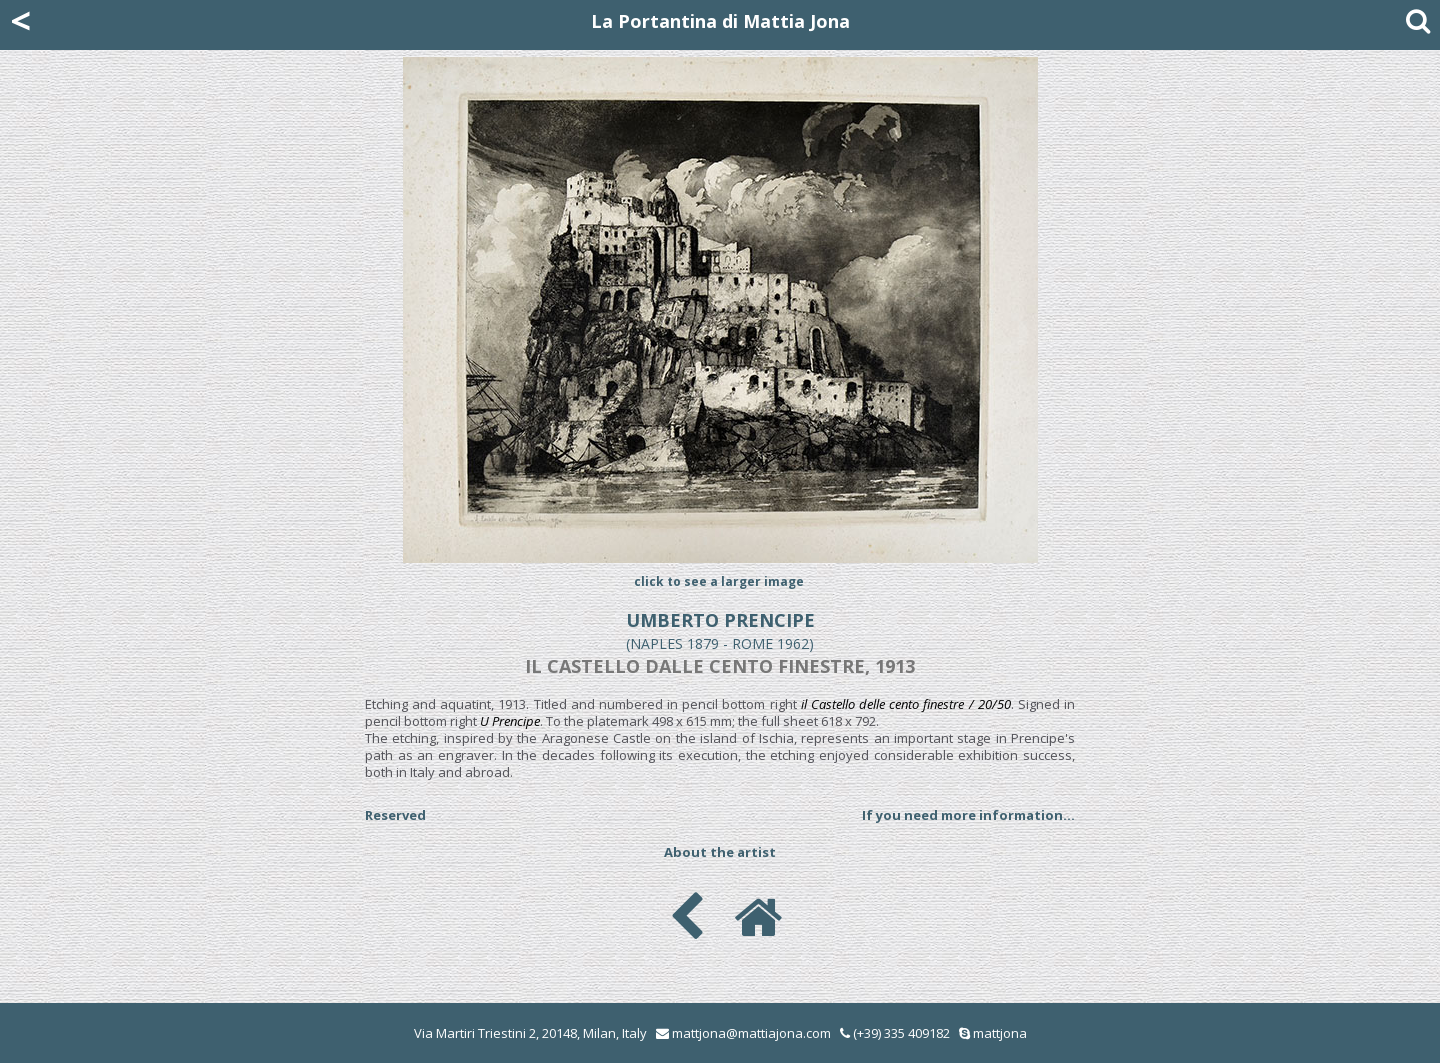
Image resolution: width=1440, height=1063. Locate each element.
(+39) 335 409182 (895, 1033)
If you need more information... (968, 815)
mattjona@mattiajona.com (751, 1033)
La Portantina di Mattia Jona (720, 21)
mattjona (1000, 1033)
